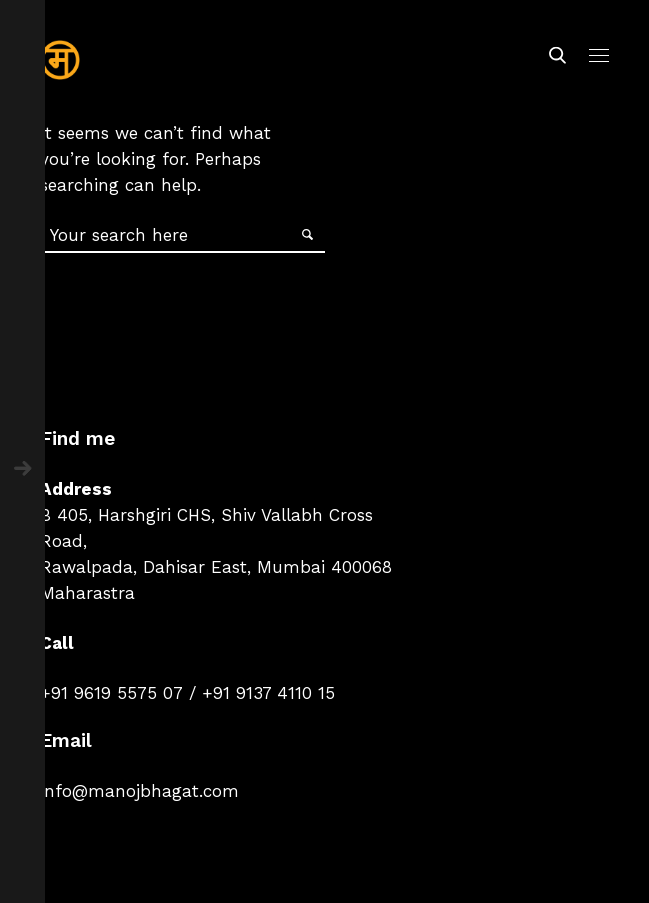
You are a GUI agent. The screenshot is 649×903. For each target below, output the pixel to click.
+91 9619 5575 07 (111, 693)
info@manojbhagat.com (139, 791)
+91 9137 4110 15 (268, 693)
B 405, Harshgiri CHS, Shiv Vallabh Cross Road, (206, 528)
